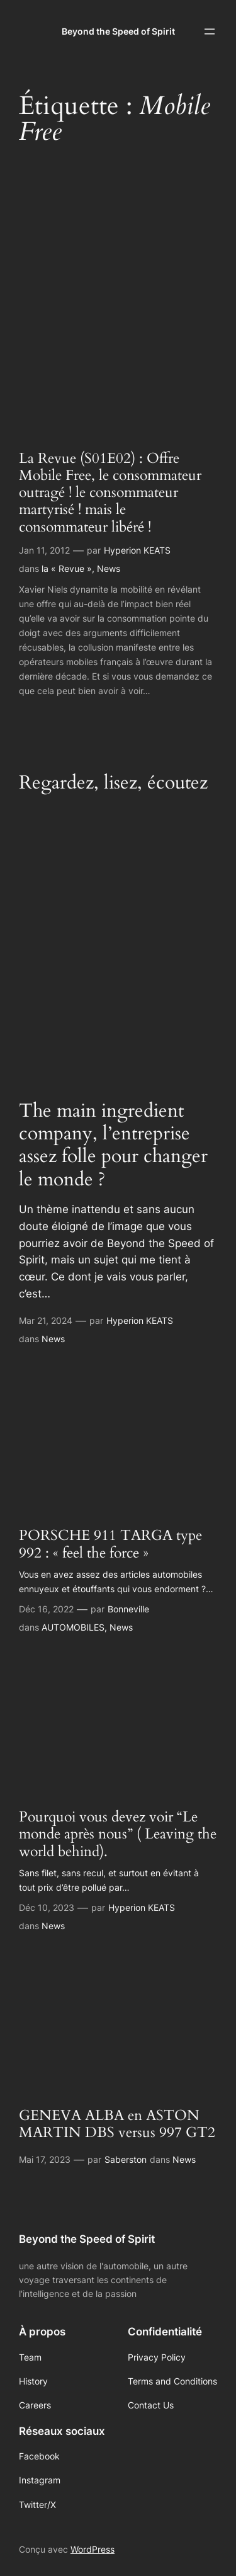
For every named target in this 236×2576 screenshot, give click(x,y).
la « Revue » (67, 568)
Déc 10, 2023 (46, 1907)
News (108, 568)
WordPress (92, 2549)
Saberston (125, 2159)
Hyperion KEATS (137, 550)
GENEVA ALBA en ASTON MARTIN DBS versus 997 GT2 (117, 2124)
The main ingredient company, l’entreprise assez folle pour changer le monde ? (113, 1145)
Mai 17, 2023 (44, 2159)
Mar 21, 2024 (45, 1320)
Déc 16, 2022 (46, 1609)
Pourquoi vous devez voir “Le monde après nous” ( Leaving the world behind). (117, 1835)
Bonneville (128, 1609)
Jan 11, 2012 (44, 550)
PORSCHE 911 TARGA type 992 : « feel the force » (110, 1544)
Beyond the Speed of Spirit (118, 31)
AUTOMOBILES (73, 1627)
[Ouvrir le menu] (209, 31)
